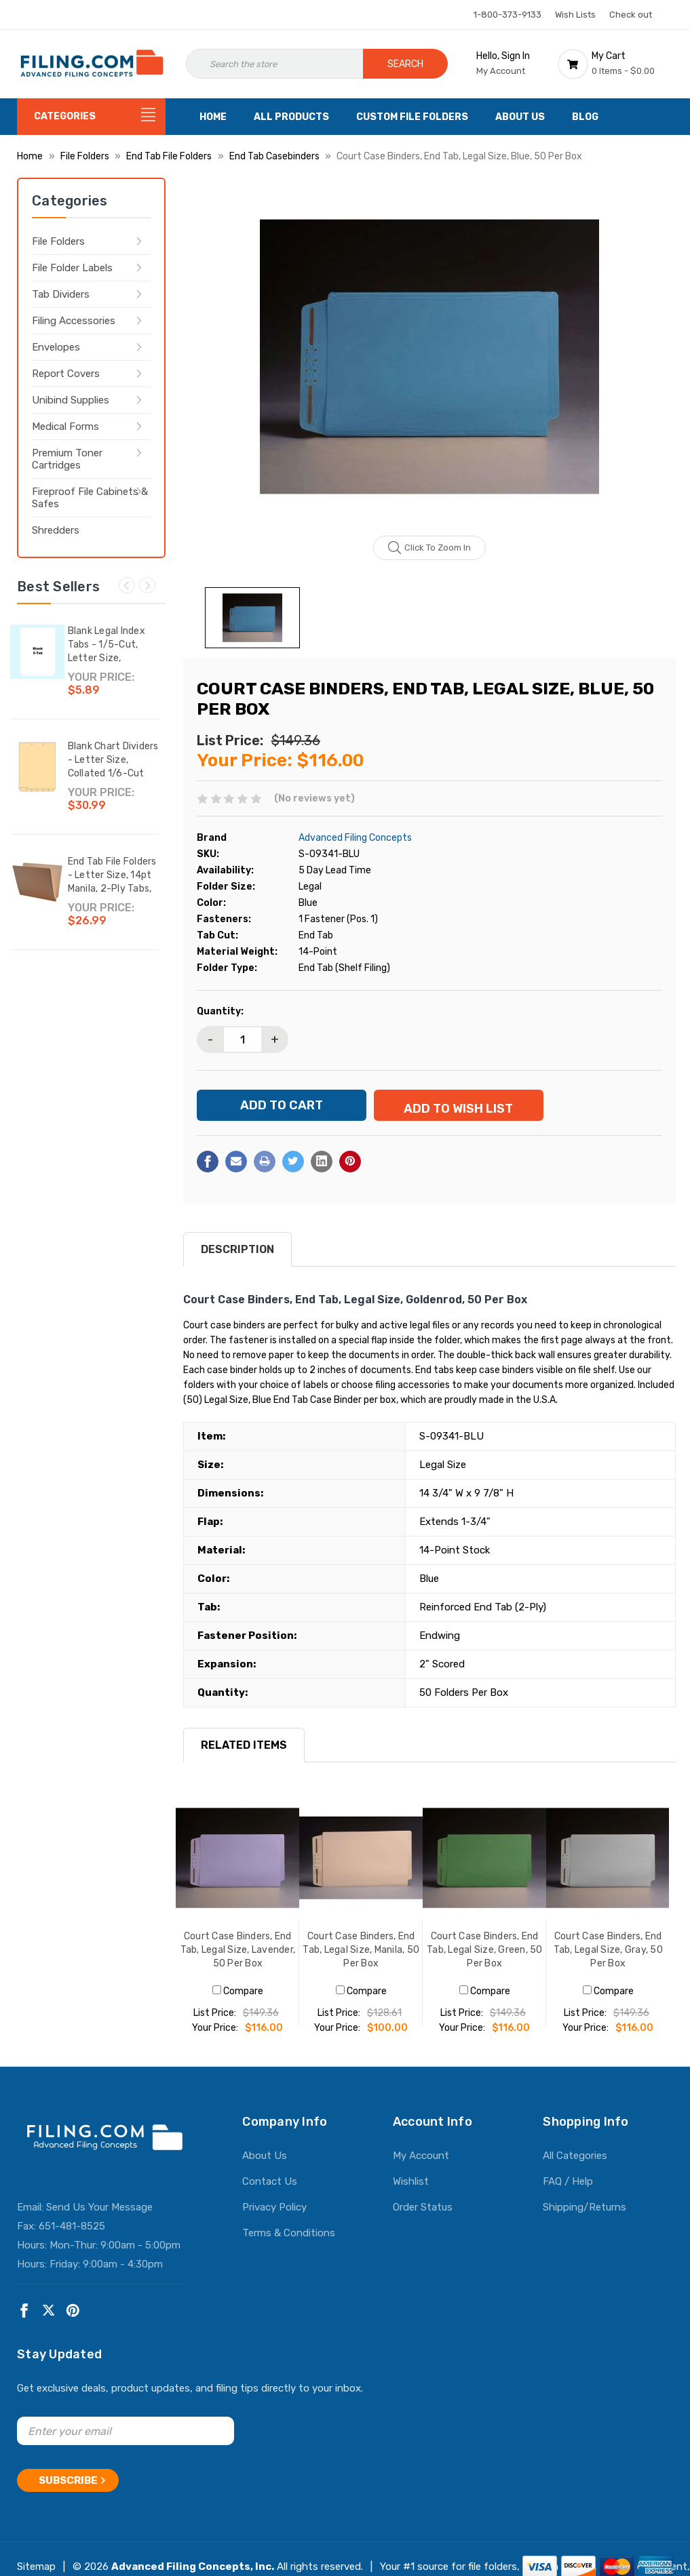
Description (237, 1260)
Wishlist (411, 2193)
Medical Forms (65, 426)
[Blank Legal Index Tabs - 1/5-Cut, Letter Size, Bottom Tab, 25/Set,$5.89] (37, 652)
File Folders (58, 241)
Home (213, 117)
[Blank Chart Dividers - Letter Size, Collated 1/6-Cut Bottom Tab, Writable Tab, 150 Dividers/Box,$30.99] (37, 767)
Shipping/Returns (584, 2219)
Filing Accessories (73, 321)
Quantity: (220, 1011)
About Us (520, 117)
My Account (421, 2167)
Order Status (423, 2219)
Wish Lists (575, 14)
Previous (127, 585)
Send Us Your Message (99, 2219)
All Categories (575, 2167)
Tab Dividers (61, 294)
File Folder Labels (72, 268)
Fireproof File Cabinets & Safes (90, 498)
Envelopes (56, 347)
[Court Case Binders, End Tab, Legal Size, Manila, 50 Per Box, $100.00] (361, 1869)
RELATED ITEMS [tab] (244, 1756)
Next (147, 585)
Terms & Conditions (288, 2244)
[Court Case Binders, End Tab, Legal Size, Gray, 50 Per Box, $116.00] (608, 1869)
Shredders (55, 530)
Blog (585, 117)
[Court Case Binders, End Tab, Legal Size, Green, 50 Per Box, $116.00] (484, 1869)
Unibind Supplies (70, 400)
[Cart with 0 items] (615, 64)
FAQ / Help (568, 2193)
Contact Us (269, 2193)
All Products (291, 117)
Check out (630, 14)
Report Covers (66, 374)
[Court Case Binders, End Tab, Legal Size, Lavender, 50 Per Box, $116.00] (237, 1869)
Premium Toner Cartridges (67, 459)
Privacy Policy (274, 2219)
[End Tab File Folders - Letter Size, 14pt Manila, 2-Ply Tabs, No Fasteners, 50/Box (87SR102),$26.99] (37, 882)
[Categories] (91, 116)
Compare (237, 2002)
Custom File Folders (412, 117)
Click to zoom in (430, 548)
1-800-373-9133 (507, 14)
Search (405, 64)
